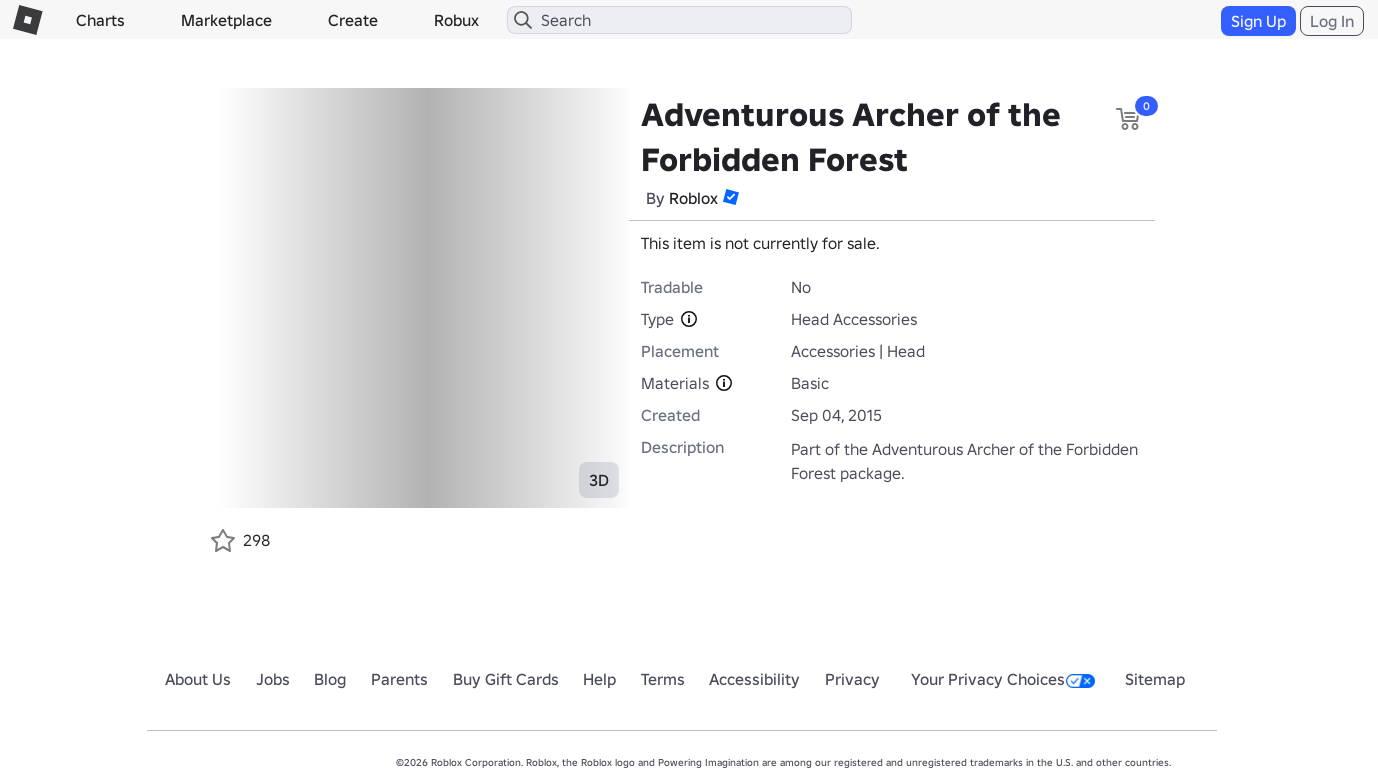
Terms (663, 679)
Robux (456, 20)
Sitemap (1155, 679)
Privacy (852, 679)
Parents (399, 679)
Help (599, 679)
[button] (731, 197)
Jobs (273, 679)
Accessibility (754, 679)
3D (599, 480)
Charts (100, 20)
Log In (1332, 21)
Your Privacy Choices (1003, 679)
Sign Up (1258, 21)
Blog (330, 679)
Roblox (693, 198)
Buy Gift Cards (506, 679)
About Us (198, 679)
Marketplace (226, 20)
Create (353, 20)
